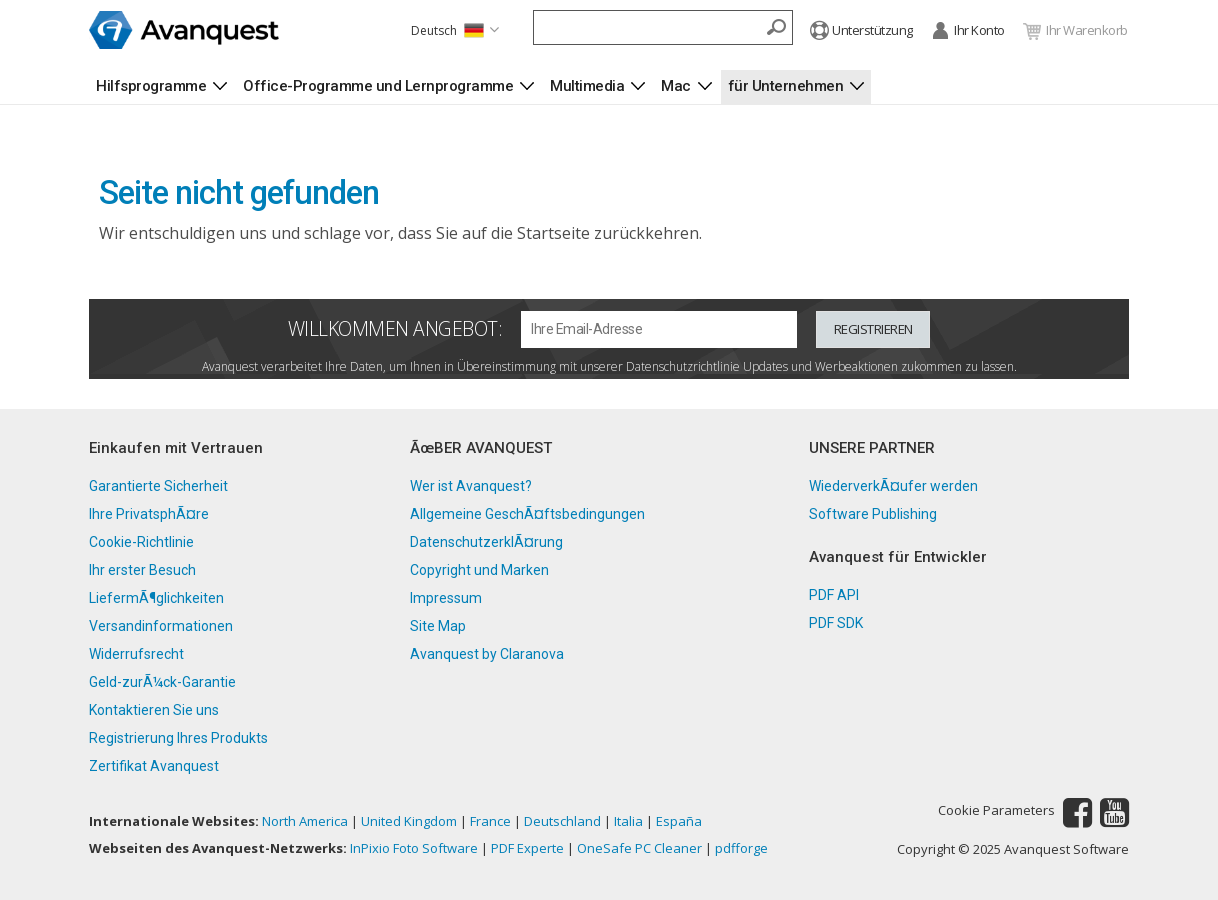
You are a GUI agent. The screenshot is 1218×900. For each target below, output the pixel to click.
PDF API (834, 595)
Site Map (438, 626)
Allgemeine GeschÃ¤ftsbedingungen (527, 514)
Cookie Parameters (996, 811)
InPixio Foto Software (414, 848)
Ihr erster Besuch (142, 570)
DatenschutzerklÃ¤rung (486, 542)
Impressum (446, 598)
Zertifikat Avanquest (154, 766)
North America (305, 821)
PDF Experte (527, 848)
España (679, 821)
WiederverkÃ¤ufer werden (893, 486)
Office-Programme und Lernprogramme (378, 86)
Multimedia (587, 86)
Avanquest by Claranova (487, 654)
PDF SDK (836, 623)
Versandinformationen (161, 626)
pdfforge (741, 848)
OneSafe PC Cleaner (639, 848)
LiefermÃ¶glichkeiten (156, 598)
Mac (676, 86)
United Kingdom (409, 821)
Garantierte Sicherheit (158, 486)
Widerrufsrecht (136, 654)
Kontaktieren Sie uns (154, 710)
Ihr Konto (967, 31)
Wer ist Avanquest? (471, 486)
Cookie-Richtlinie (141, 542)
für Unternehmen (786, 86)
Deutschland (562, 821)
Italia (628, 821)
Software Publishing (873, 514)
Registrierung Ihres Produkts (178, 738)
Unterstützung (861, 31)
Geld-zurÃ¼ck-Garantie (162, 682)
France (490, 821)
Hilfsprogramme (151, 86)
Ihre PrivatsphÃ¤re (149, 514)
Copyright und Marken (479, 570)
